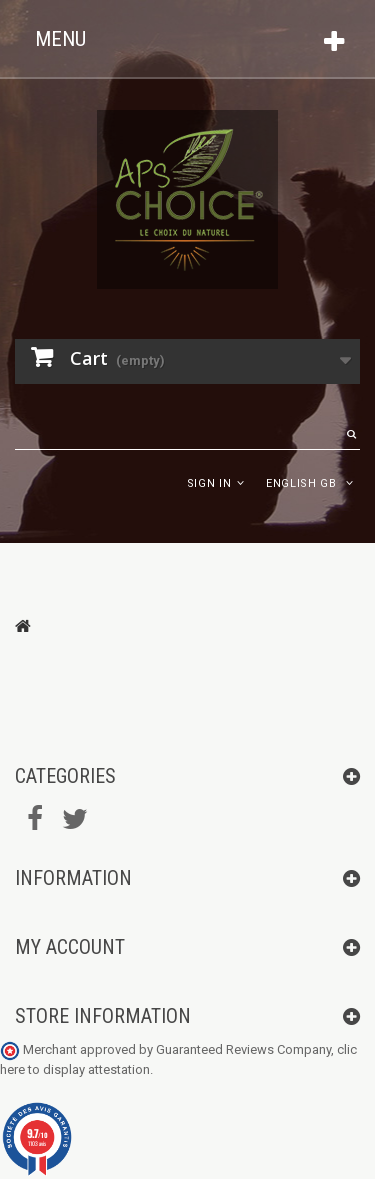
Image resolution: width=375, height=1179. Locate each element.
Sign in (209, 483)
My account (70, 947)
